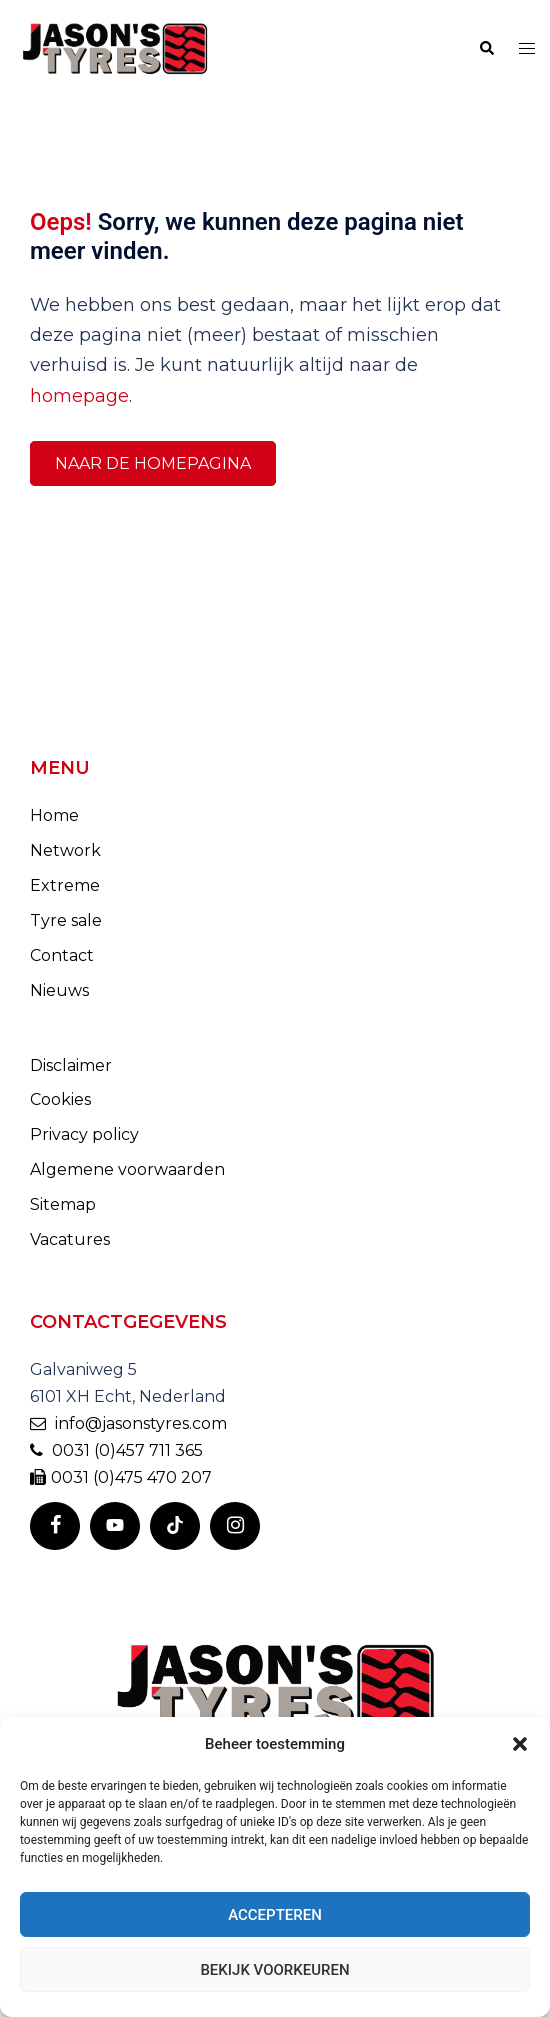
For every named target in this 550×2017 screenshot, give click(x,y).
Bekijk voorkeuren (274, 1970)
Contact (62, 955)
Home (54, 815)
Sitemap (63, 1204)
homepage (79, 396)
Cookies (60, 1099)
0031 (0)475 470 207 (121, 1477)
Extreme (65, 885)
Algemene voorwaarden (127, 1169)
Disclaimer (71, 1065)
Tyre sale (66, 920)
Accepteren (275, 1915)
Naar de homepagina (153, 463)
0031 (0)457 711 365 (116, 1450)
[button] (520, 1744)
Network (65, 850)
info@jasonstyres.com (128, 1423)
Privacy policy (84, 1134)
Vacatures (70, 1239)
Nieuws (59, 990)
